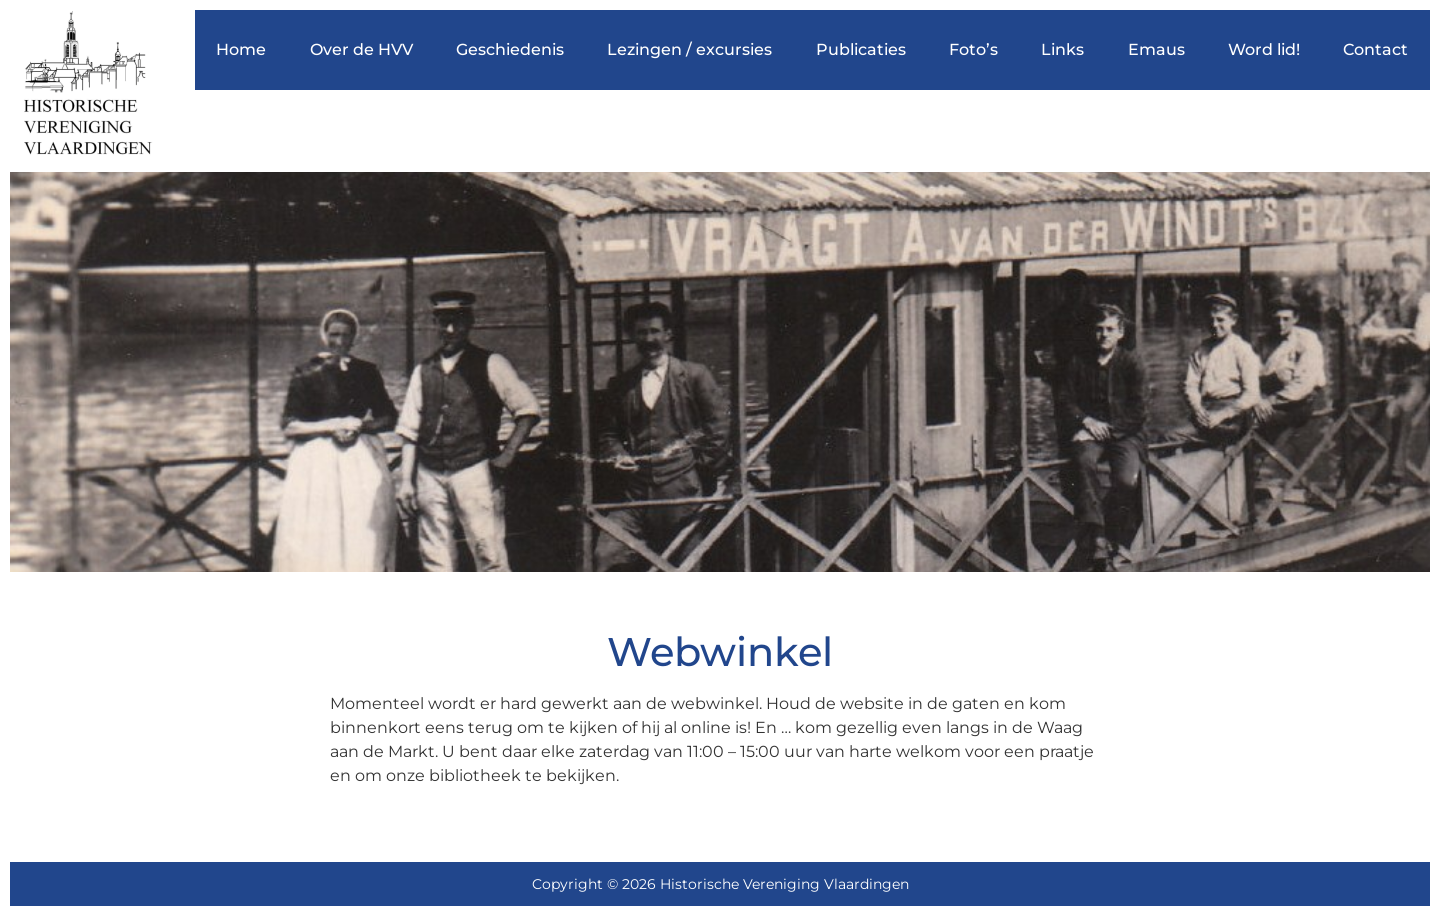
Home (241, 49)
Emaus (1156, 49)
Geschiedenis (510, 49)
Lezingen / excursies (689, 49)
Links (1062, 49)
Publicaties (861, 49)
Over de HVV (361, 49)
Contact (1375, 49)
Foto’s (973, 49)
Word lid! (1264, 49)
